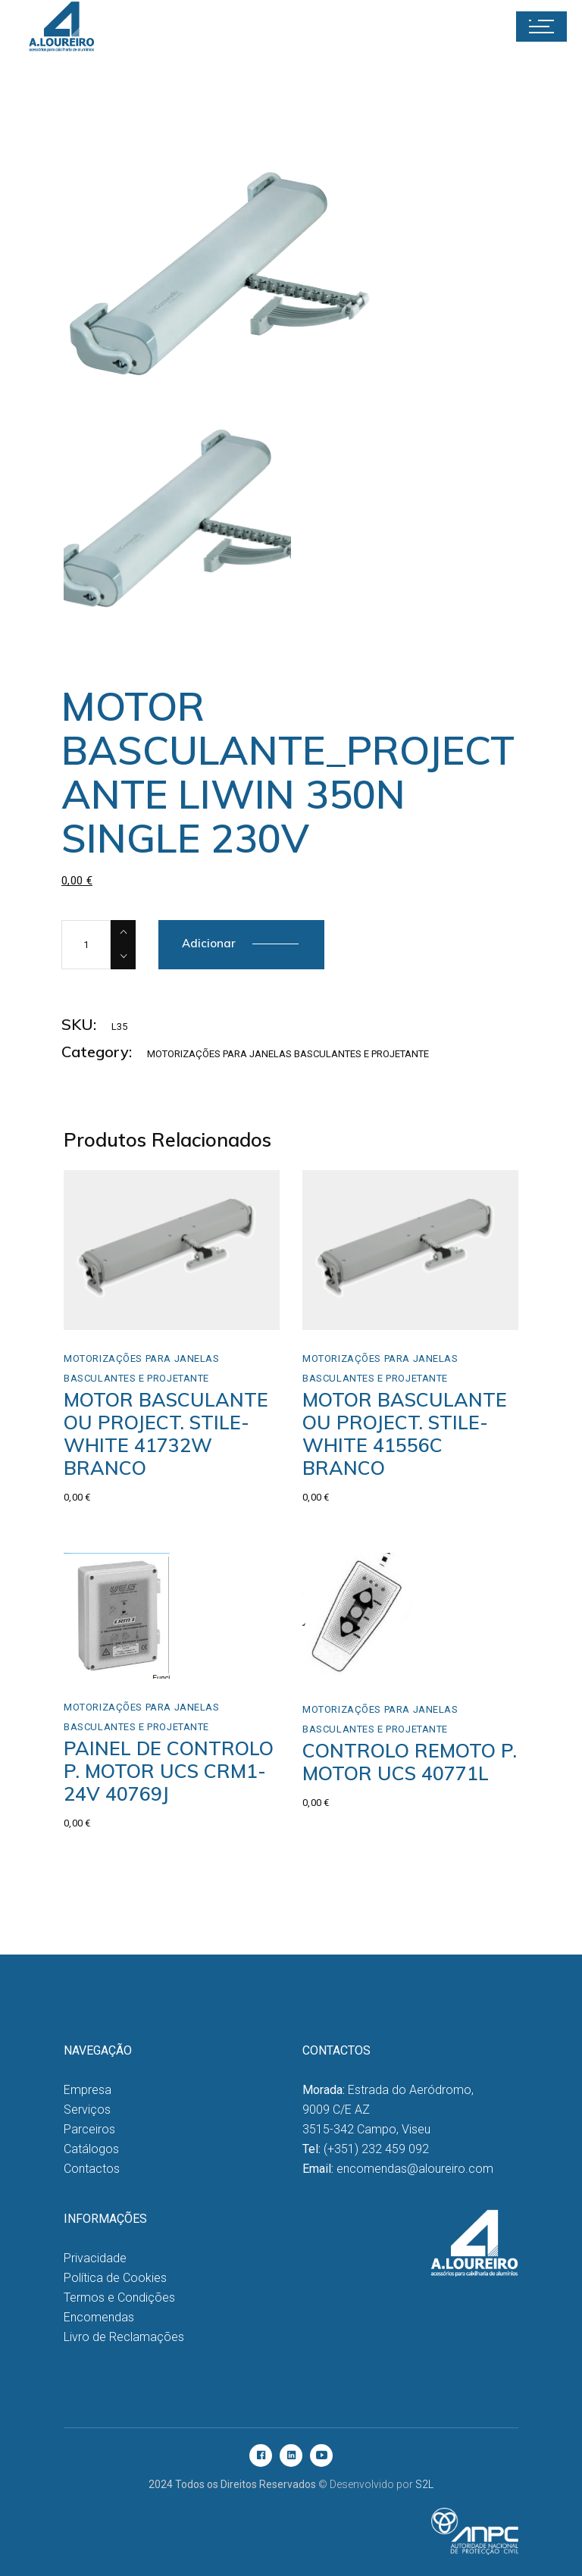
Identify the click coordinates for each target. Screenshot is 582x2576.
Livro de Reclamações (124, 2337)
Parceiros (89, 2129)
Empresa (87, 2090)
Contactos (92, 2168)
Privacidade (95, 2258)
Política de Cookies (115, 2278)
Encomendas (99, 2317)
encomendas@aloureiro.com (414, 2168)
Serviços (87, 2109)
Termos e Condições (119, 2297)
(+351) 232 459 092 (376, 2149)
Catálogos (91, 2149)
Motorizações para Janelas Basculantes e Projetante (288, 1054)
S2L (424, 2484)
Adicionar (209, 943)
